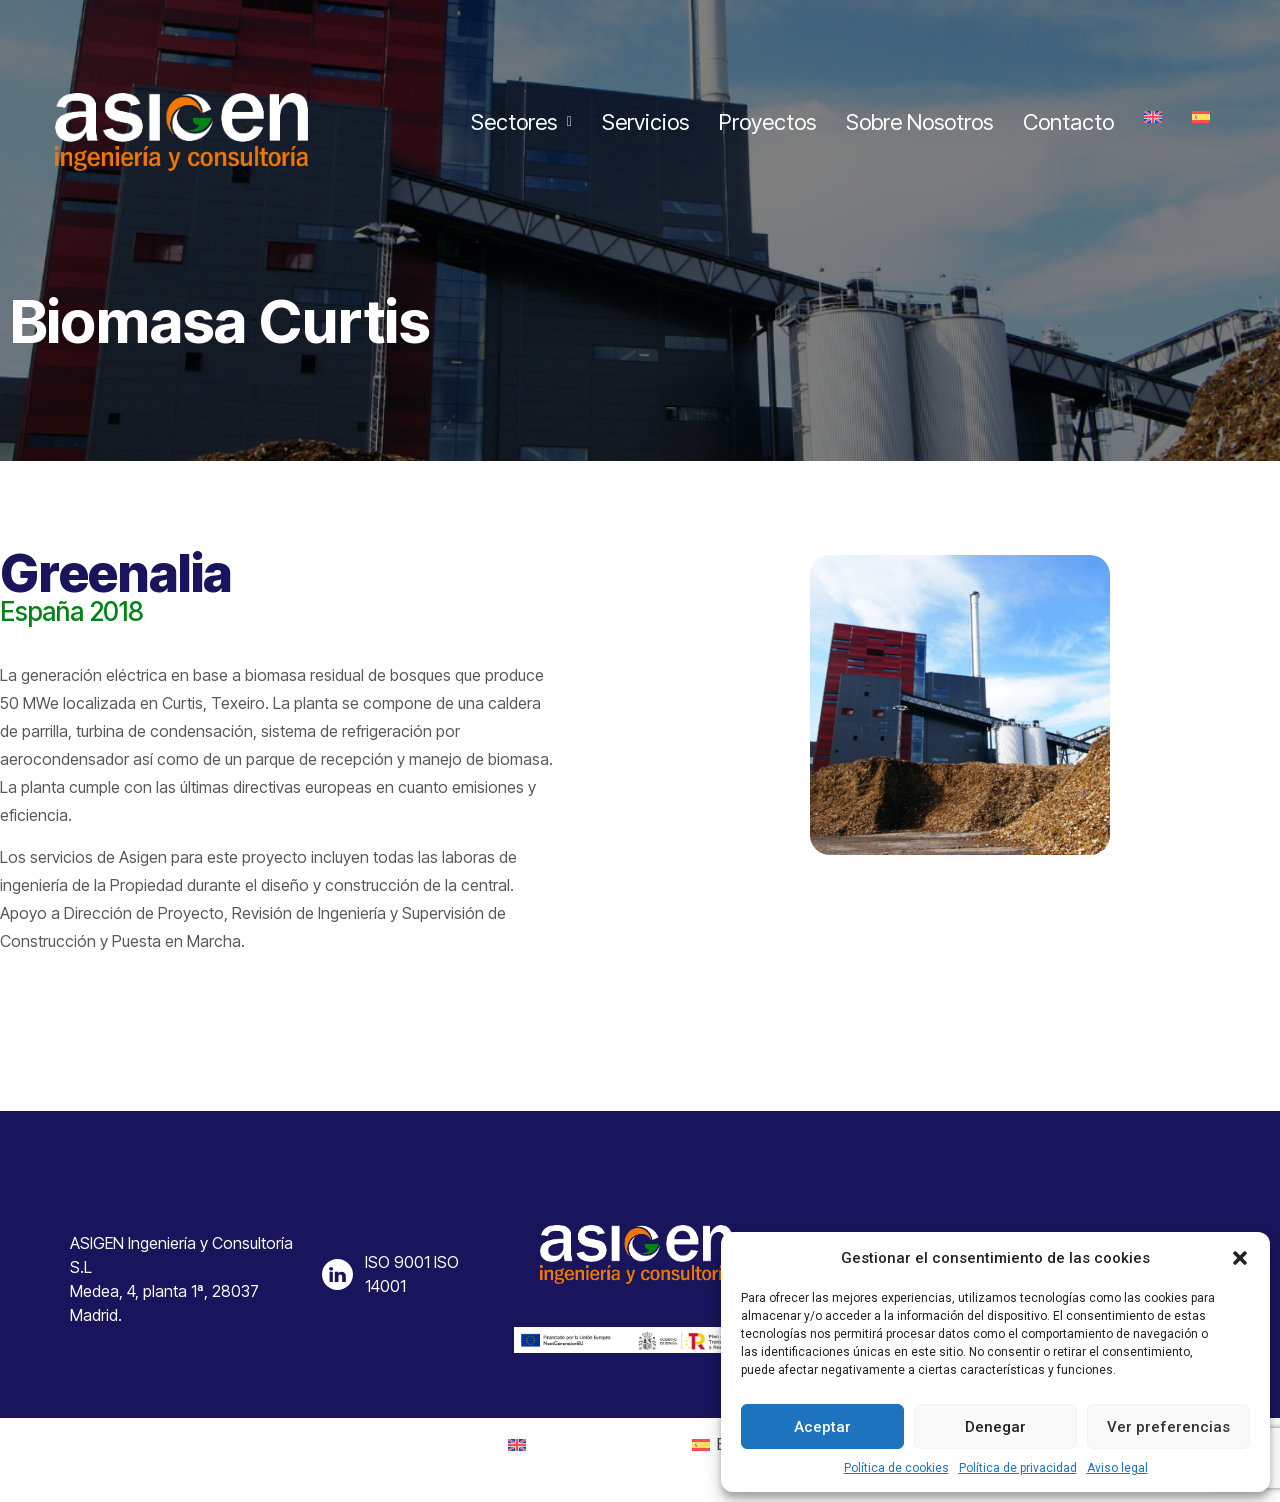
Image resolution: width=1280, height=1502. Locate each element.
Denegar (995, 1427)
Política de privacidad (1018, 1468)
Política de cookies (896, 1468)
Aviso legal (1117, 1468)
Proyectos (767, 122)
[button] (1240, 1258)
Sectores (521, 122)
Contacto (1068, 122)
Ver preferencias (1168, 1427)
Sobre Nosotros (919, 122)
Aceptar (822, 1427)
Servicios (645, 122)
